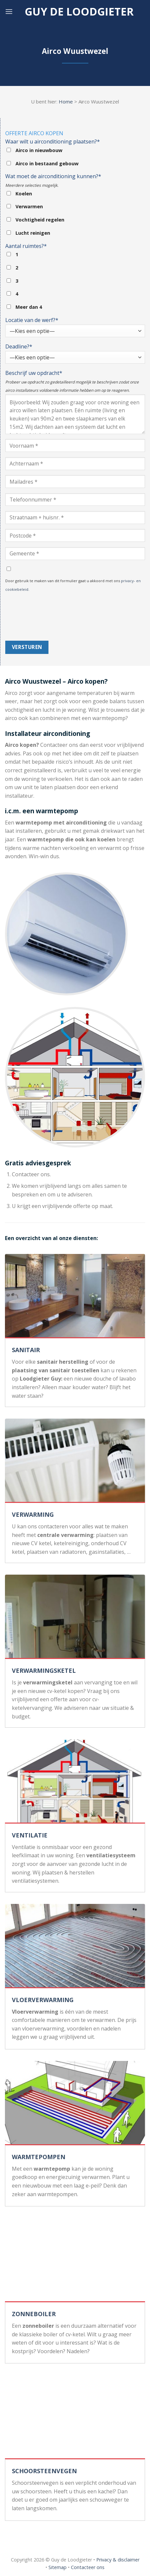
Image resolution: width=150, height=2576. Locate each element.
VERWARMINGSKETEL (44, 1670)
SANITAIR (26, 1350)
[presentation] (32, 617)
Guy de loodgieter (79, 11)
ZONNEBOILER (34, 2314)
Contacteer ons (88, 2567)
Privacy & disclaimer (117, 2559)
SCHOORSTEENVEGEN (44, 2471)
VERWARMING (33, 1514)
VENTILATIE (29, 1835)
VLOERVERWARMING (43, 2000)
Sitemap (57, 2567)
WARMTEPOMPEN (38, 2157)
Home (66, 101)
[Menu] (9, 11)
